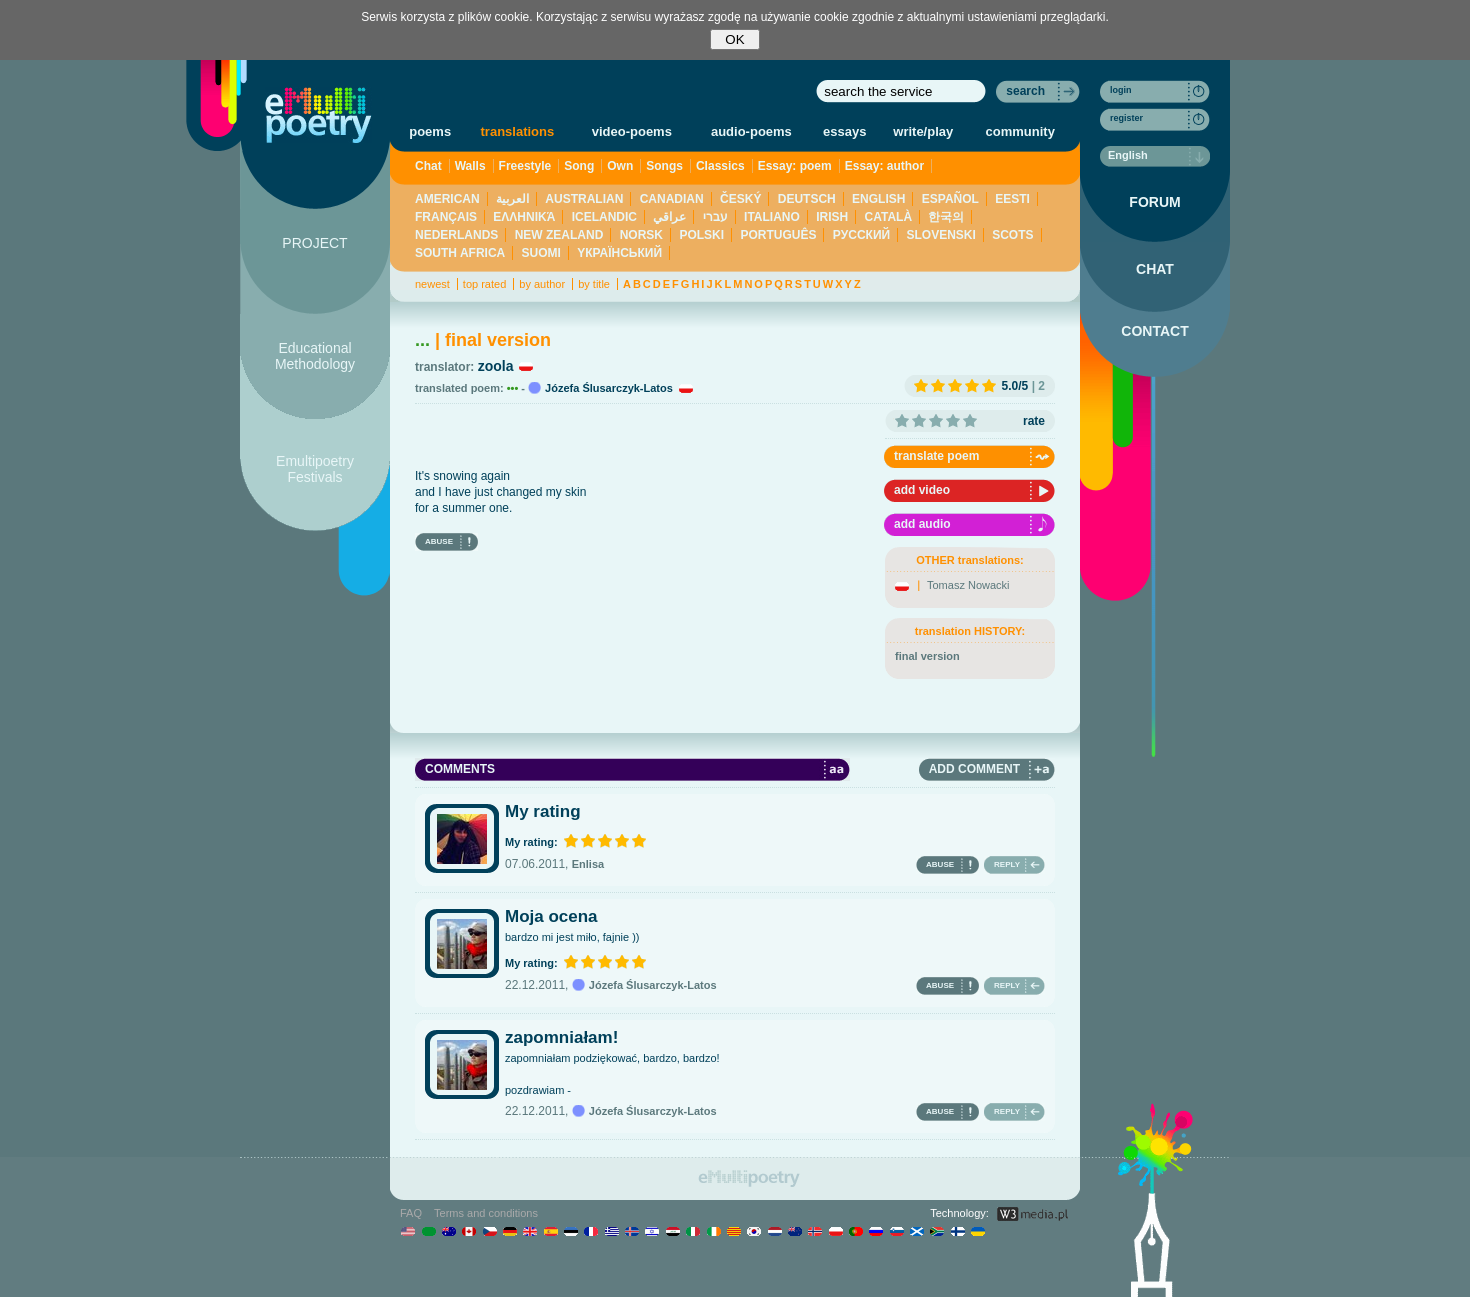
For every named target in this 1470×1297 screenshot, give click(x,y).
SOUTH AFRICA (460, 253)
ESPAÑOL (950, 199)
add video (922, 490)
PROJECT (314, 243)
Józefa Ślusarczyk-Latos (609, 388)
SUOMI (541, 253)
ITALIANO (772, 217)
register (1126, 118)
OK (734, 39)
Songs (664, 166)
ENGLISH (878, 199)
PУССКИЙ (861, 235)
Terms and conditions (486, 1213)
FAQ (411, 1213)
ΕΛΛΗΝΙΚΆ (524, 217)
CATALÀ (889, 217)
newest (432, 284)
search (1025, 91)
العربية (512, 199)
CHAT (1155, 269)
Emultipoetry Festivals (315, 469)
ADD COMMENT (974, 769)
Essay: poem (795, 166)
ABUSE (439, 541)
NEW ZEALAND (559, 235)
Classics (720, 166)
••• (513, 388)
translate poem (936, 456)
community (1020, 131)
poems (430, 131)
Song (579, 166)
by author (542, 284)
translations (518, 131)
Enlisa (588, 864)
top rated (484, 284)
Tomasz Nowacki (968, 585)
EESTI (1012, 199)
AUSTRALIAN (584, 199)
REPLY (1007, 864)
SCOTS (1012, 235)
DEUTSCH (807, 199)
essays (844, 131)
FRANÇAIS (446, 217)
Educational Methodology (315, 356)
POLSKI (701, 235)
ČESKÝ (740, 199)
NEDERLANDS (456, 235)
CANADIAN (672, 199)
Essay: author (884, 166)
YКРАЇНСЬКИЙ (619, 253)
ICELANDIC (604, 217)
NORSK (641, 235)
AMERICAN (447, 199)
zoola (496, 366)
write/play (923, 131)
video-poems (632, 131)
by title (594, 284)
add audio (922, 524)
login (1121, 90)
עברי (715, 217)
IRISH (832, 217)
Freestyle (525, 166)
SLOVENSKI (940, 235)
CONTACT (1154, 331)
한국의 (946, 217)
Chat (428, 166)
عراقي (669, 217)
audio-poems (751, 131)
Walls (470, 166)
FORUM (1154, 202)
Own (620, 166)
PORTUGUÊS (778, 235)
